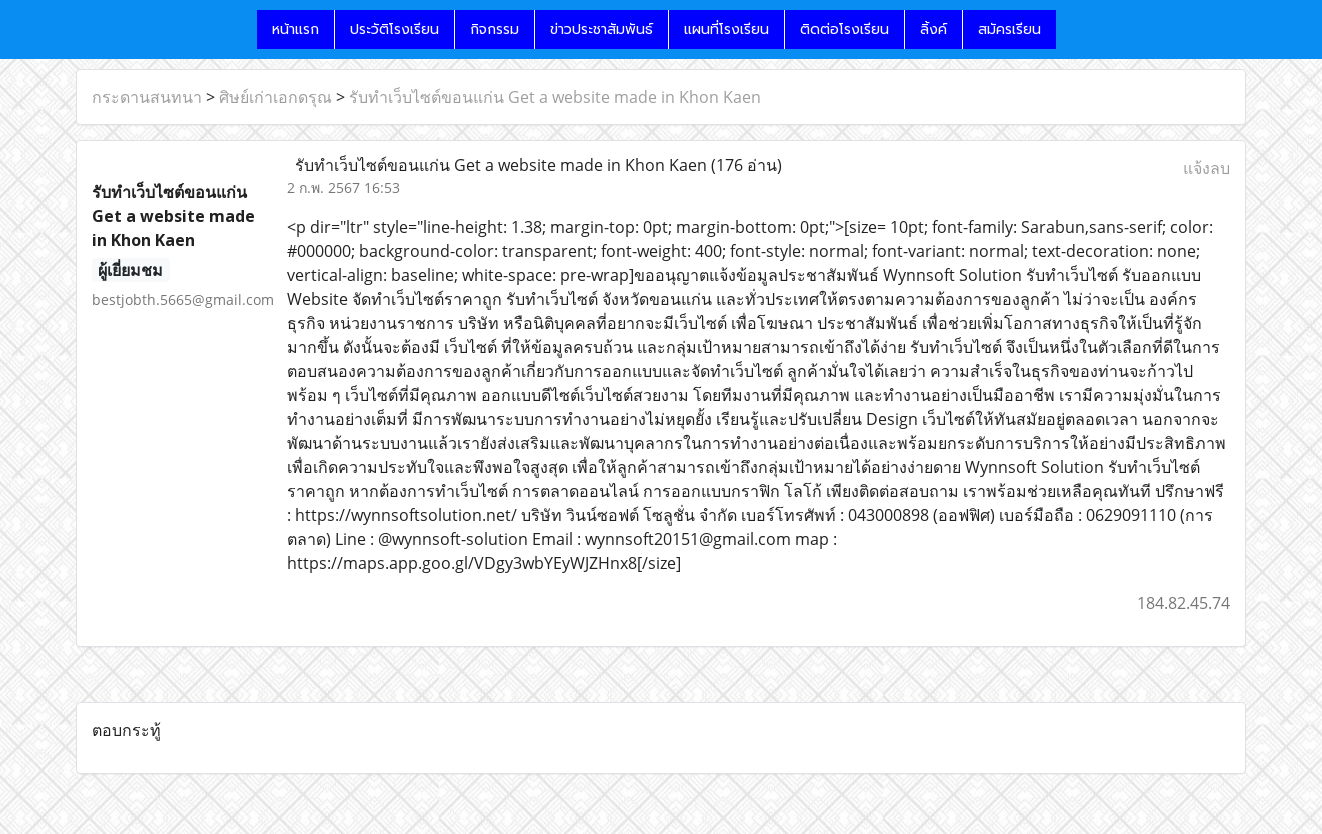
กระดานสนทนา (147, 97)
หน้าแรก (295, 29)
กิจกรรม (494, 29)
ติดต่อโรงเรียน (844, 29)
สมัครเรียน (1009, 29)
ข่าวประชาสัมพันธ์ (601, 29)
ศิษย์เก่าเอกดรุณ (275, 97)
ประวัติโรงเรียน (394, 29)
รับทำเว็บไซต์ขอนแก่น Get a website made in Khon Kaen (555, 97)
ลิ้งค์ (933, 29)
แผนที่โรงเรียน (726, 29)
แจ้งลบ (1206, 168)
